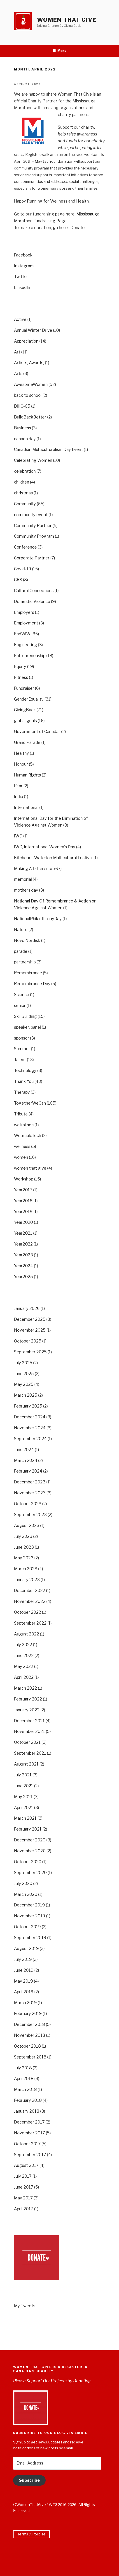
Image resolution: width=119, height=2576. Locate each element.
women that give (30, 1168)
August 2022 (26, 1634)
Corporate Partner (31, 558)
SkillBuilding (25, 1016)
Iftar (18, 786)
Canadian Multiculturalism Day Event (48, 449)
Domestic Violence (32, 601)
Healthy (21, 753)
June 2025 (24, 1373)
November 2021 (29, 1731)
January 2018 (26, 2111)
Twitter (21, 276)
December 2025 (29, 1319)
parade (20, 951)
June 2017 (23, 2187)
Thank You (24, 1081)
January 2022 (27, 1710)
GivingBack (25, 709)
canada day (25, 438)
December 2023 (29, 1482)
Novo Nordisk (27, 940)
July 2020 (23, 1883)
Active (20, 319)
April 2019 (23, 1991)
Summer (22, 1048)
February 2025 (28, 1406)
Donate (77, 227)
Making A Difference (33, 868)
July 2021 (23, 1775)
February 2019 (28, 2013)
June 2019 (23, 1970)
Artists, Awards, (29, 362)
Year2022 (23, 1244)
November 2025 (30, 1330)
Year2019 (23, 1211)
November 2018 (29, 2035)
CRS (18, 579)
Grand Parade (27, 742)
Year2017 (23, 1190)
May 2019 (23, 1981)
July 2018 (23, 2068)
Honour (21, 764)
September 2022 (30, 1623)
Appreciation (26, 341)
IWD (18, 836)
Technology (25, 1070)
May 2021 (23, 1796)
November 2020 (30, 1850)
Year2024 (23, 1265)
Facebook (23, 255)
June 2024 (24, 1449)
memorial (23, 879)
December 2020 (29, 1840)
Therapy (22, 1092)
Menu (59, 51)
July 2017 (23, 2176)
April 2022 (24, 1677)
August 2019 (26, 1948)
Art (17, 352)
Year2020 (23, 1222)
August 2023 (26, 1525)
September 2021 (30, 1753)
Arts (18, 373)
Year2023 (23, 1255)
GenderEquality (29, 699)
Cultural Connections (34, 590)
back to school (28, 395)
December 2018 (29, 2024)
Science (21, 994)
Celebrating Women (33, 460)
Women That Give (66, 20)
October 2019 (27, 1926)
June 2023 (24, 1547)
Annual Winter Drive (33, 330)
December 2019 (29, 1905)
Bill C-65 (22, 406)
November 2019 (29, 1915)
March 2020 (25, 1894)
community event (31, 514)
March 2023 (25, 1568)
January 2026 (27, 1308)
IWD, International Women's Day (44, 846)
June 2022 (24, 1655)
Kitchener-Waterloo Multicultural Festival (53, 857)
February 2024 (28, 1471)
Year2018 (23, 1200)
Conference (25, 547)
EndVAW (22, 633)
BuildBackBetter (30, 417)
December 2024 (29, 1417)
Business (22, 428)
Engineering (25, 644)
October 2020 (27, 1861)
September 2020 (30, 1872)
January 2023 (27, 1579)
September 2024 (30, 1438)
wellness (22, 1146)
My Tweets (24, 2305)
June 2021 (23, 1785)
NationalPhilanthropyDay (38, 918)
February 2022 (28, 1699)
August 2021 (26, 1764)
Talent (20, 1059)
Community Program (34, 536)
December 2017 (29, 2122)
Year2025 (23, 1276)
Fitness (21, 677)
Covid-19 (22, 568)
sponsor (21, 1038)
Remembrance (28, 972)
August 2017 (26, 2165)
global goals (25, 720)
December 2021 (29, 1720)
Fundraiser (24, 688)
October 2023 (27, 1503)
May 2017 (23, 2198)
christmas (23, 493)
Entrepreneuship (29, 655)
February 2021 (28, 1829)
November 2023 (30, 1492)
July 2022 (23, 1644)
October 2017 (27, 2143)
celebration (25, 471)
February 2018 (28, 2100)
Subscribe (29, 2480)
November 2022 (29, 1601)
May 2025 (23, 1384)
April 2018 (23, 2078)
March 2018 (25, 2089)
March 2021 (25, 1818)
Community (25, 503)
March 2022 (25, 1688)
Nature (21, 929)
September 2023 (30, 1514)
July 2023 (23, 1536)
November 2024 (30, 1427)
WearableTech (27, 1135)
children (21, 482)
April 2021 (23, 1807)
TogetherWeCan (30, 1103)
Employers (24, 612)
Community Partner (33, 525)
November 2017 (29, 2133)
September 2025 (30, 1352)
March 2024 (25, 1460)
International (26, 807)
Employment (26, 623)
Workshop (23, 1179)
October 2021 (27, 1742)
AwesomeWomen (31, 384)
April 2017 (23, 2208)
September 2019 (30, 1937)
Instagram (24, 266)
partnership (25, 962)
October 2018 (27, 2046)
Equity (20, 666)
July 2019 (23, 1959)
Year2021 (23, 1233)
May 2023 (23, 1557)
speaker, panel (27, 1027)
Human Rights (27, 775)
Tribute (21, 1114)
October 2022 (27, 1612)
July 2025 (23, 1362)
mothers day (26, 890)
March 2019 (25, 2002)
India (18, 796)
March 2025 (25, 1395)
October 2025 (27, 1341)
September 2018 (30, 2057)
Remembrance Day (32, 983)
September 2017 (30, 2154)
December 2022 (29, 1590)
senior (20, 1005)
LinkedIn (22, 287)
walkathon (24, 1124)
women (21, 1157)
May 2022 (23, 1666)
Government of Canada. (37, 731)
